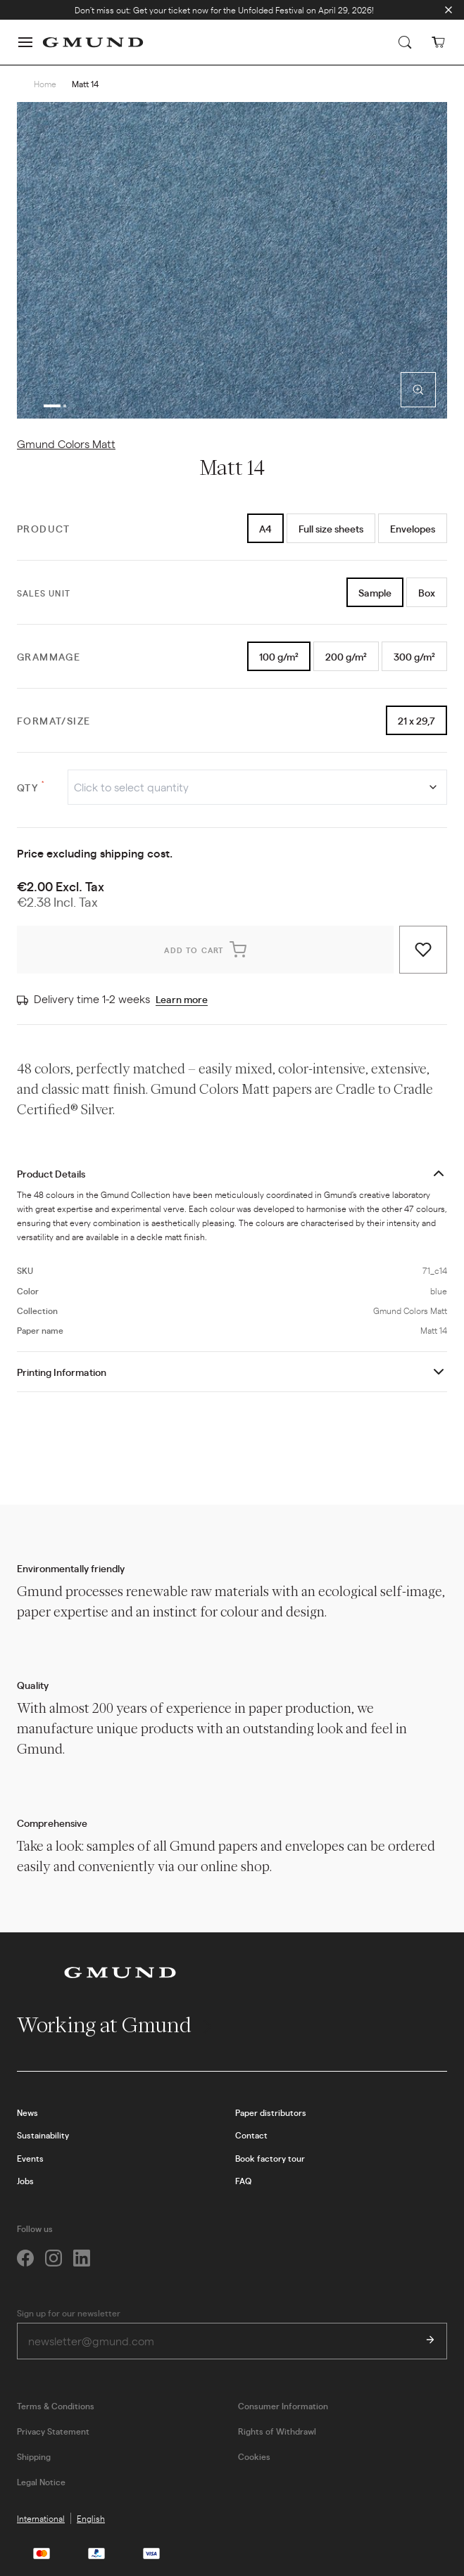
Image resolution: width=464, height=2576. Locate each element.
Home (45, 83)
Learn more (182, 999)
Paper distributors (270, 2112)
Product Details (51, 1173)
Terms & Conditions (55, 2405)
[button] (25, 42)
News (27, 2112)
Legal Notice (41, 2481)
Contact (251, 2135)
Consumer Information (283, 2405)
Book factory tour (270, 2158)
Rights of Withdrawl (277, 2431)
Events (30, 2158)
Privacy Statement (53, 2431)
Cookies (254, 2456)
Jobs (25, 2180)
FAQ (243, 2180)
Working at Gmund (116, 2025)
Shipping (34, 2456)
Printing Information (61, 1372)
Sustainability (43, 2135)
